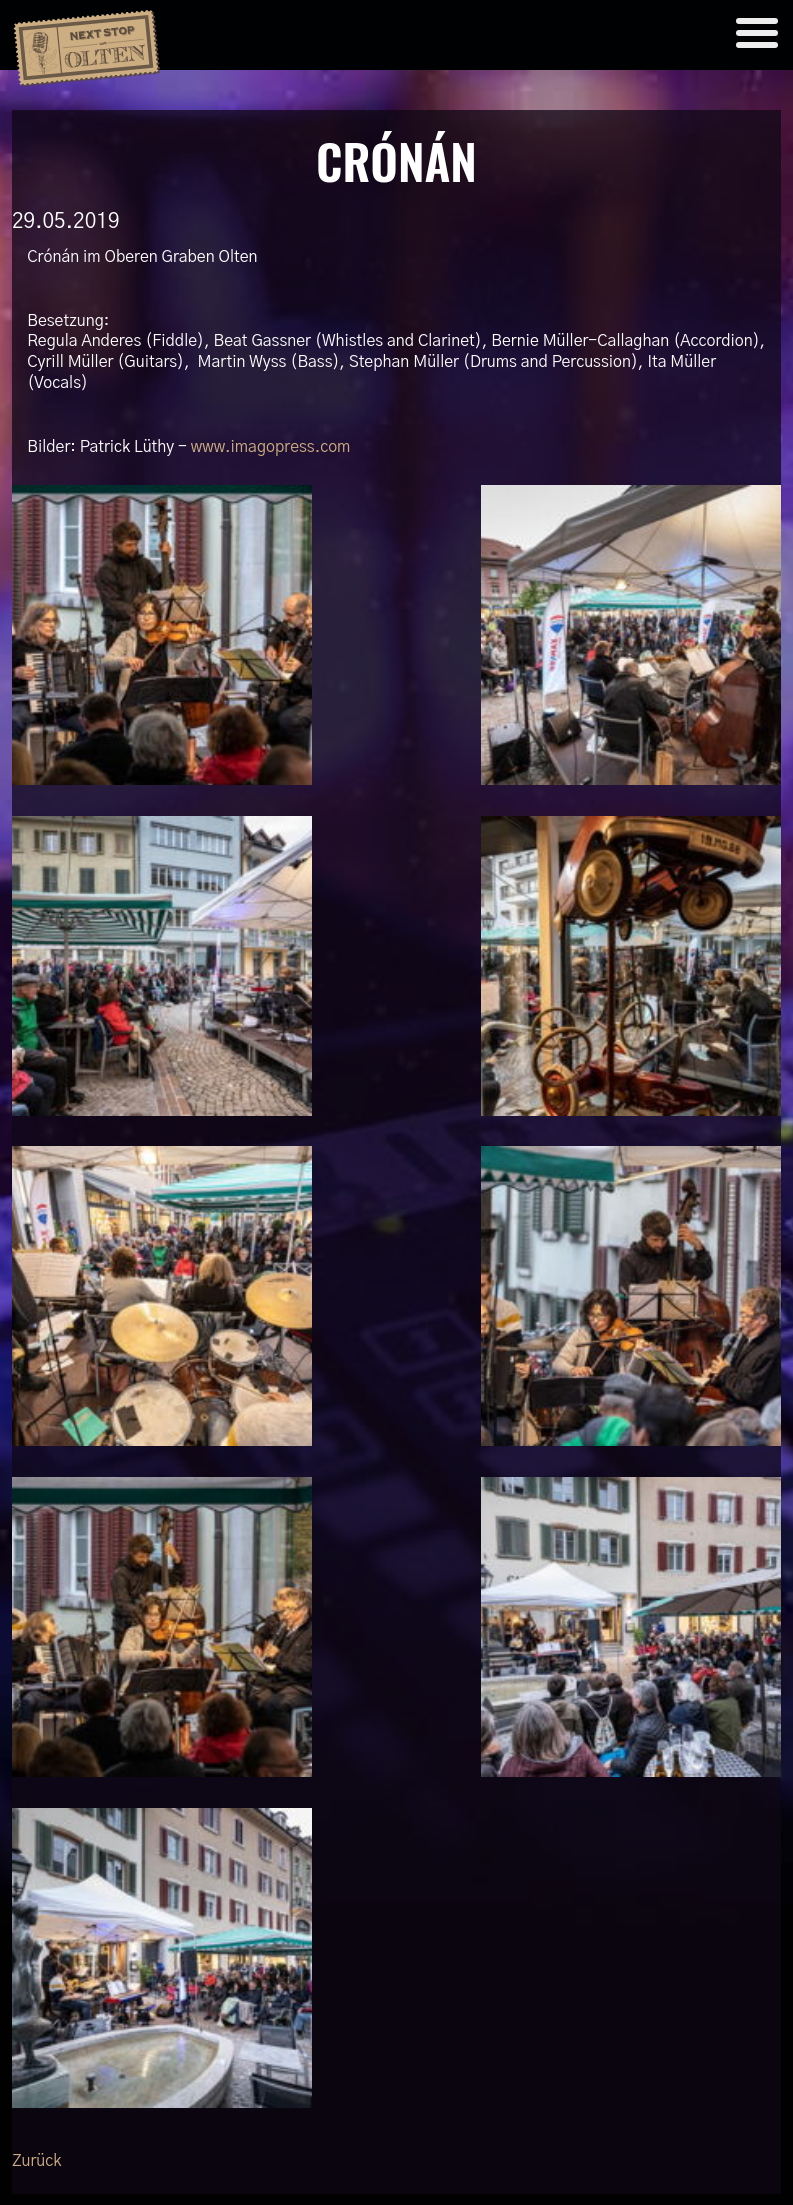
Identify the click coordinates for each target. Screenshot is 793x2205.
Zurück (37, 2161)
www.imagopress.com (271, 447)
